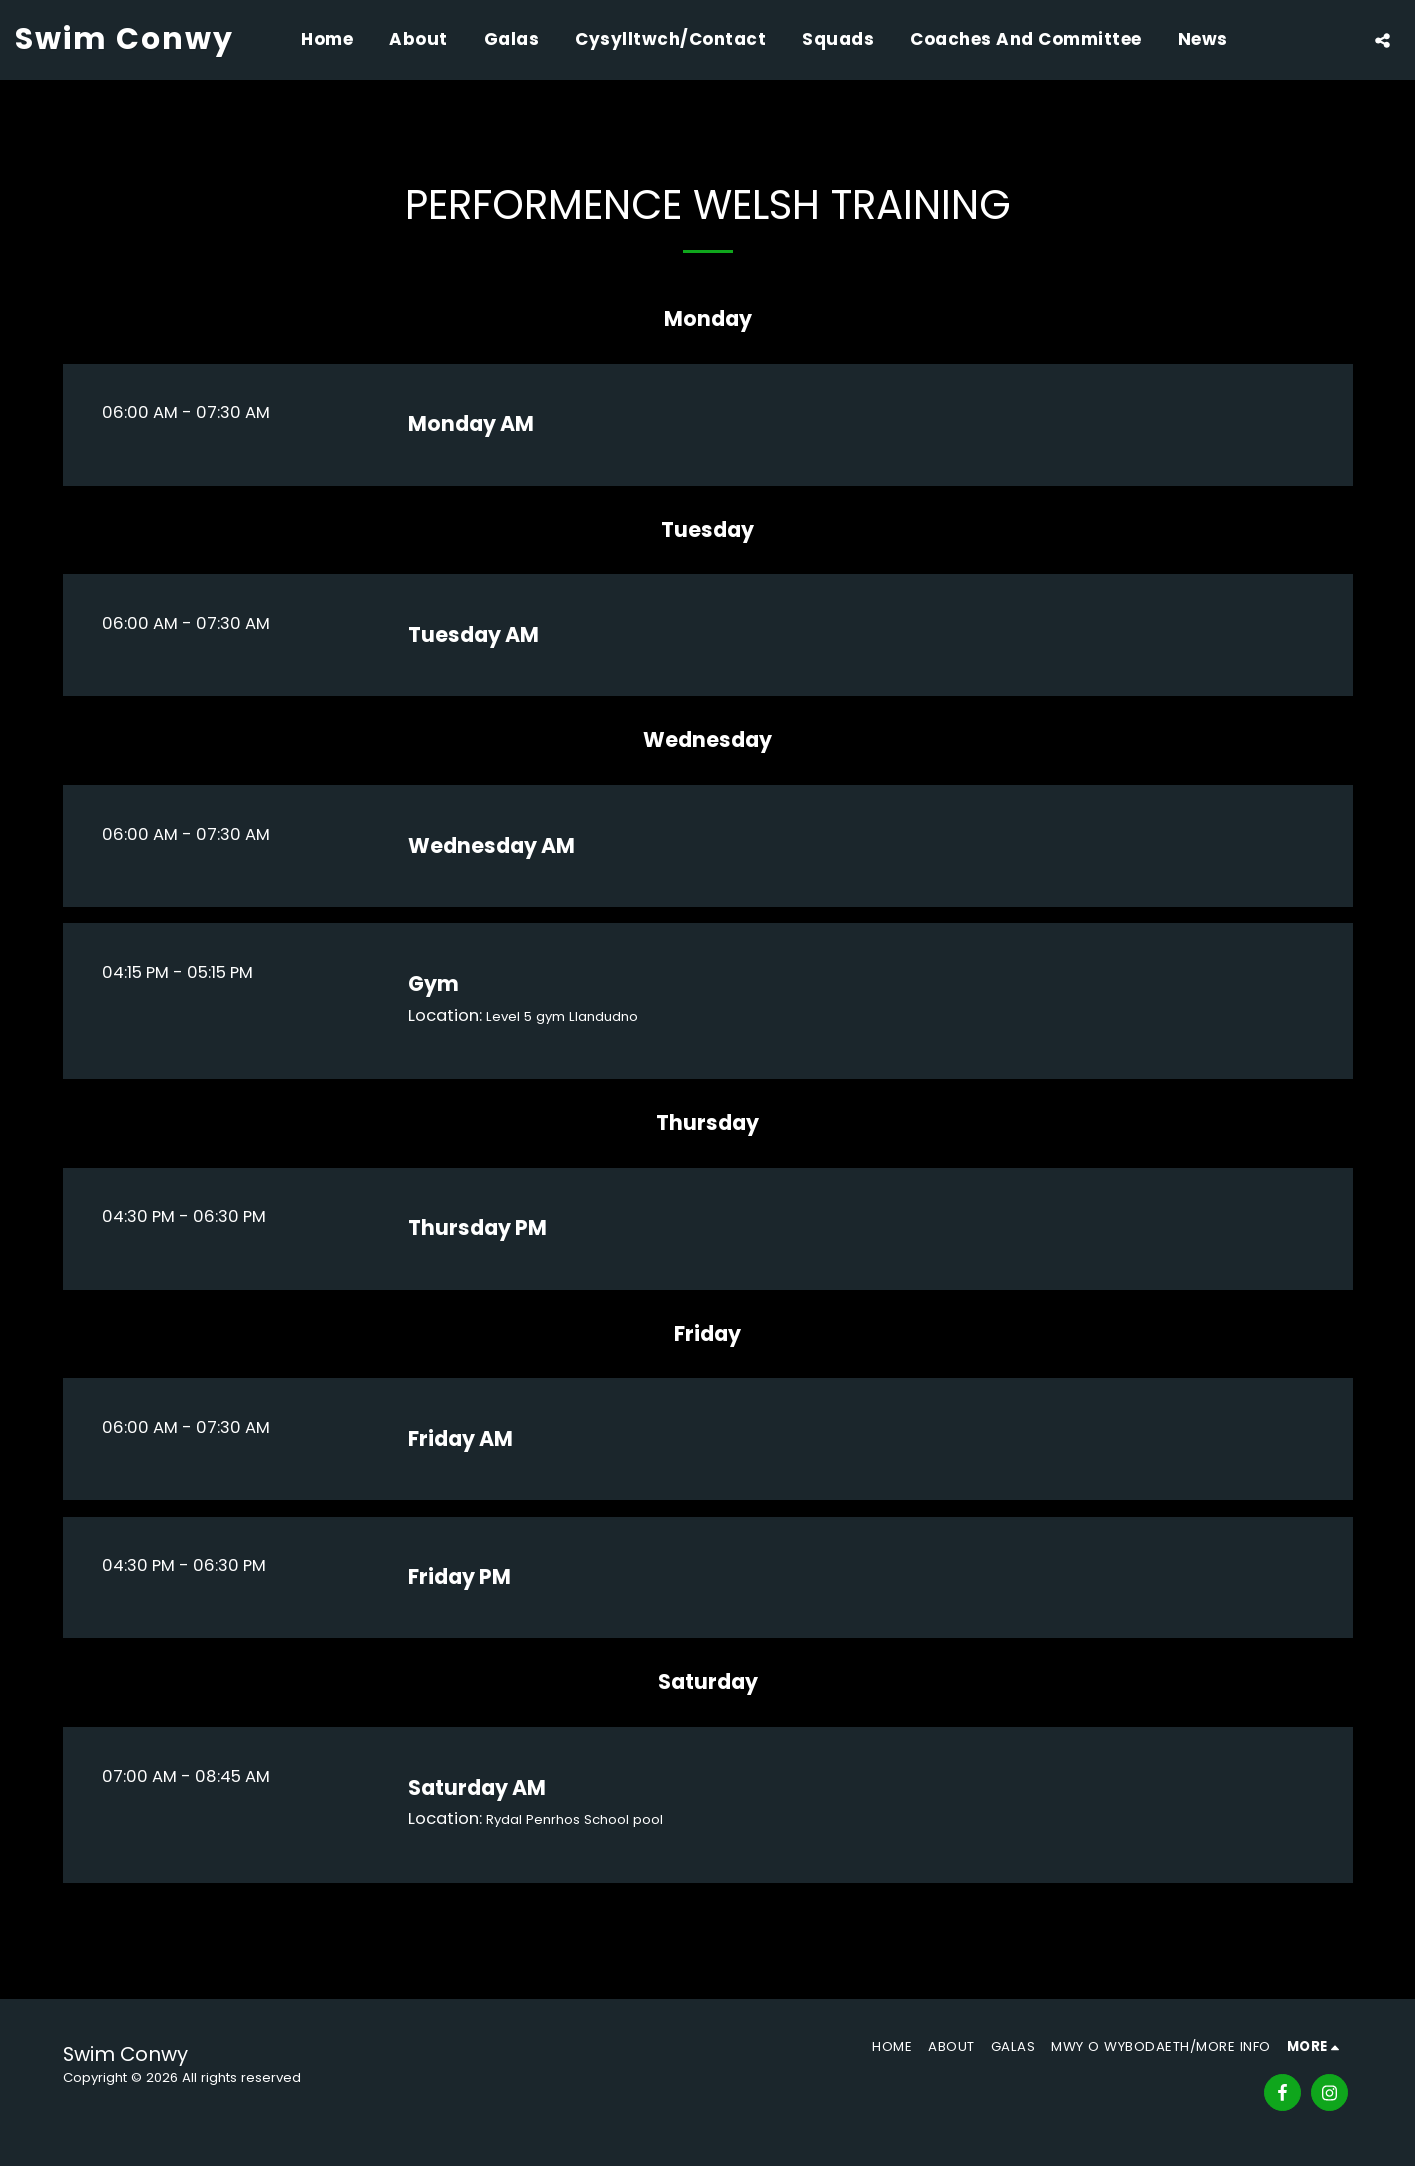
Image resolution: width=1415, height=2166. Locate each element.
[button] (1382, 40)
